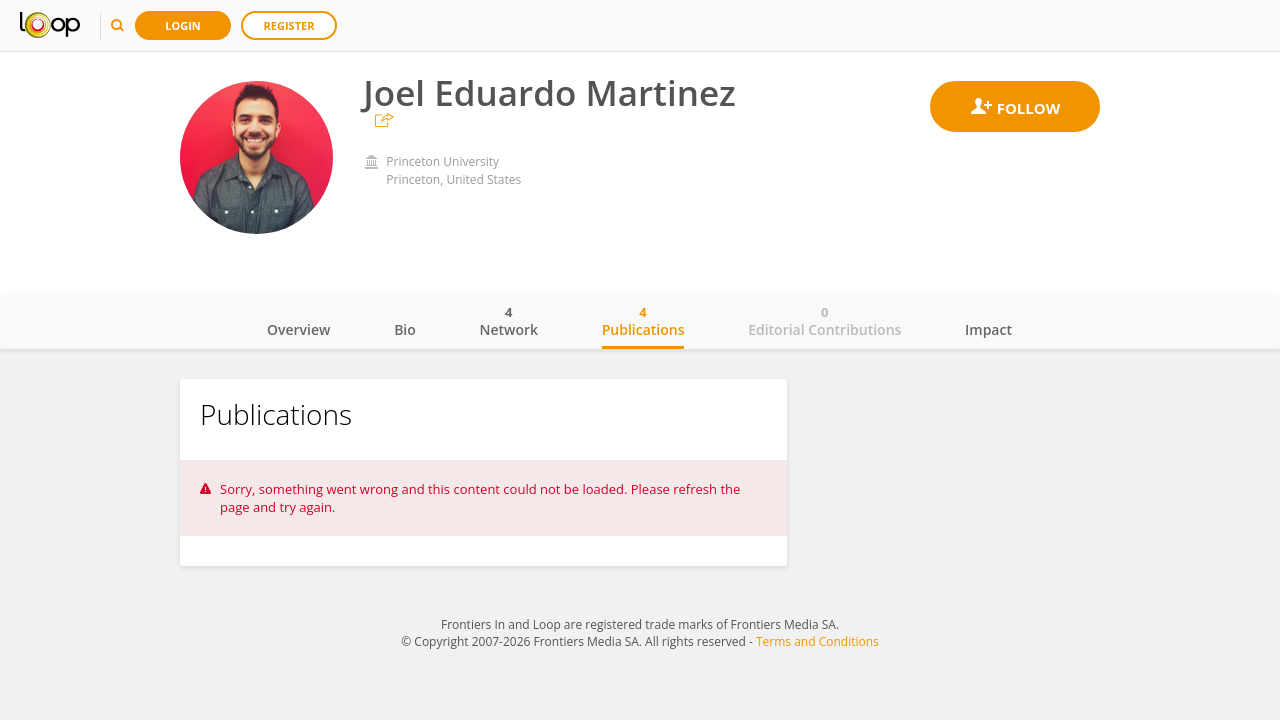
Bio (405, 329)
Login (183, 25)
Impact (988, 329)
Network (508, 321)
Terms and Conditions (817, 641)
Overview (298, 329)
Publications (643, 321)
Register (289, 25)
